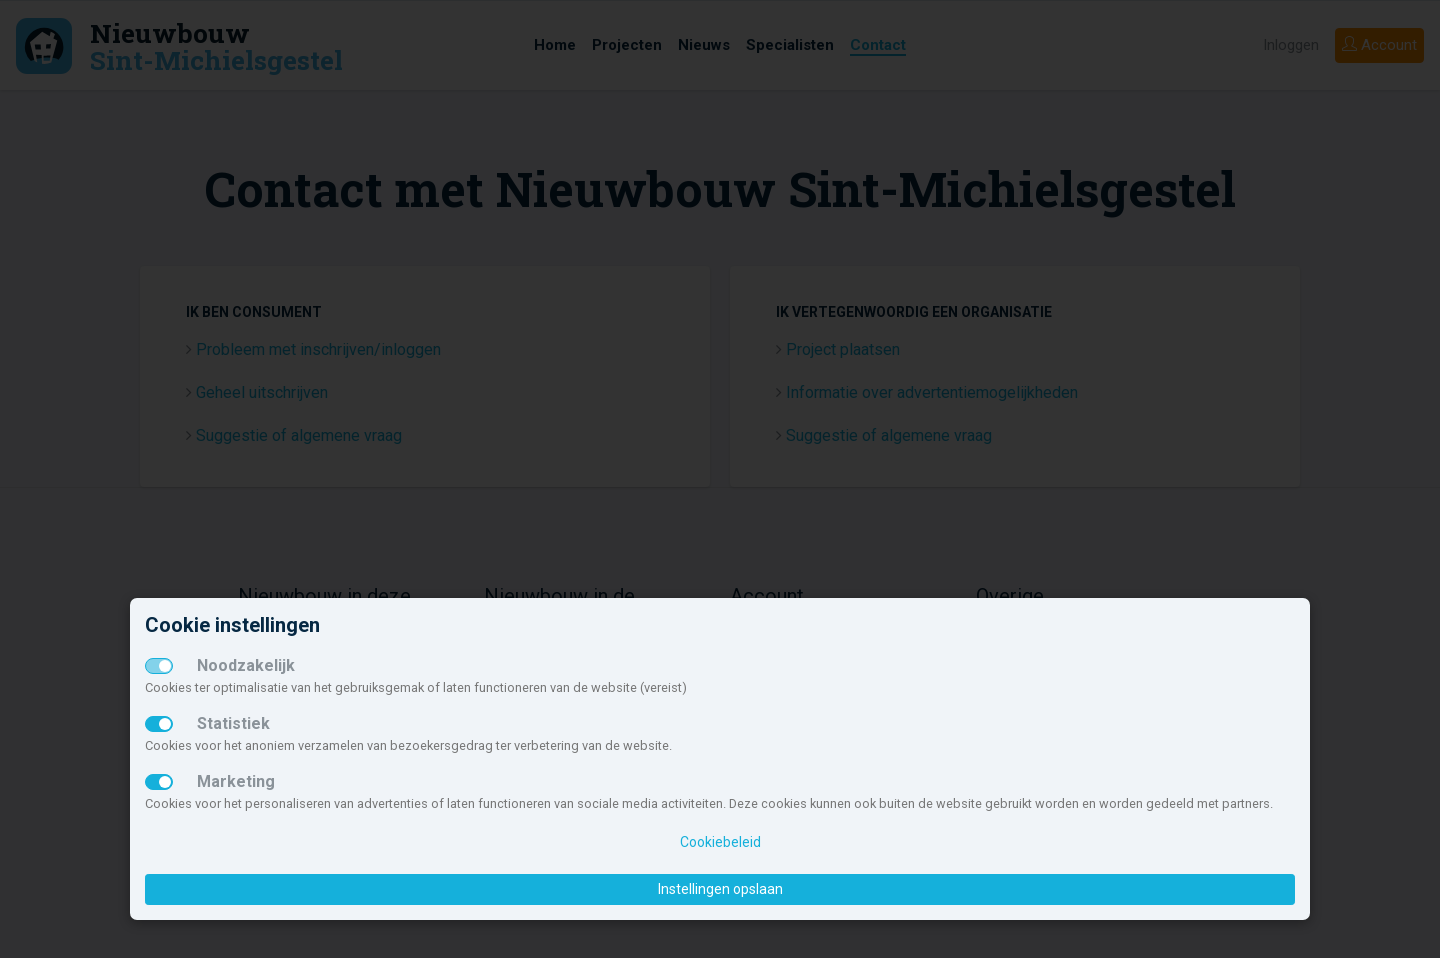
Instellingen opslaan (720, 889)
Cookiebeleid (720, 842)
